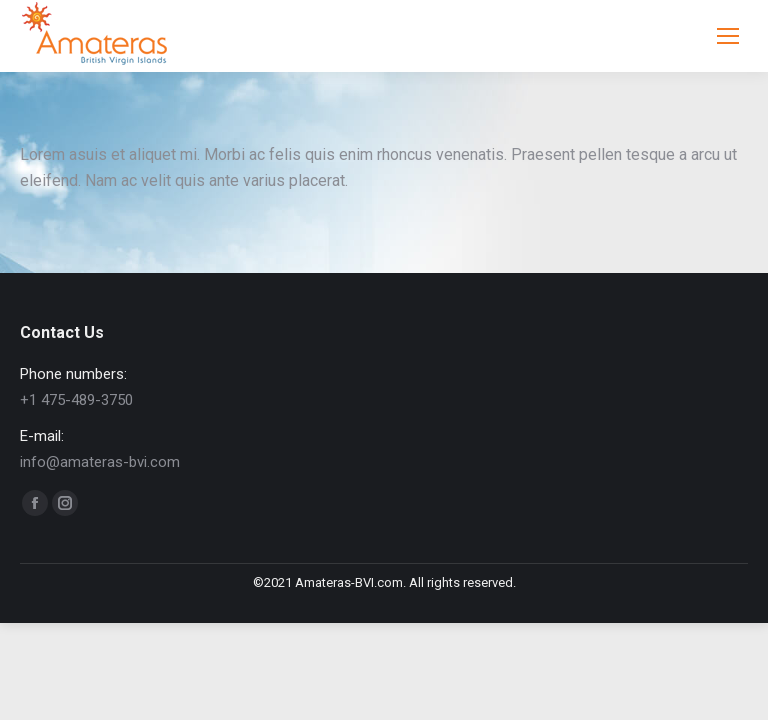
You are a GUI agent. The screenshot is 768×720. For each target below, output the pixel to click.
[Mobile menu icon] (728, 36)
